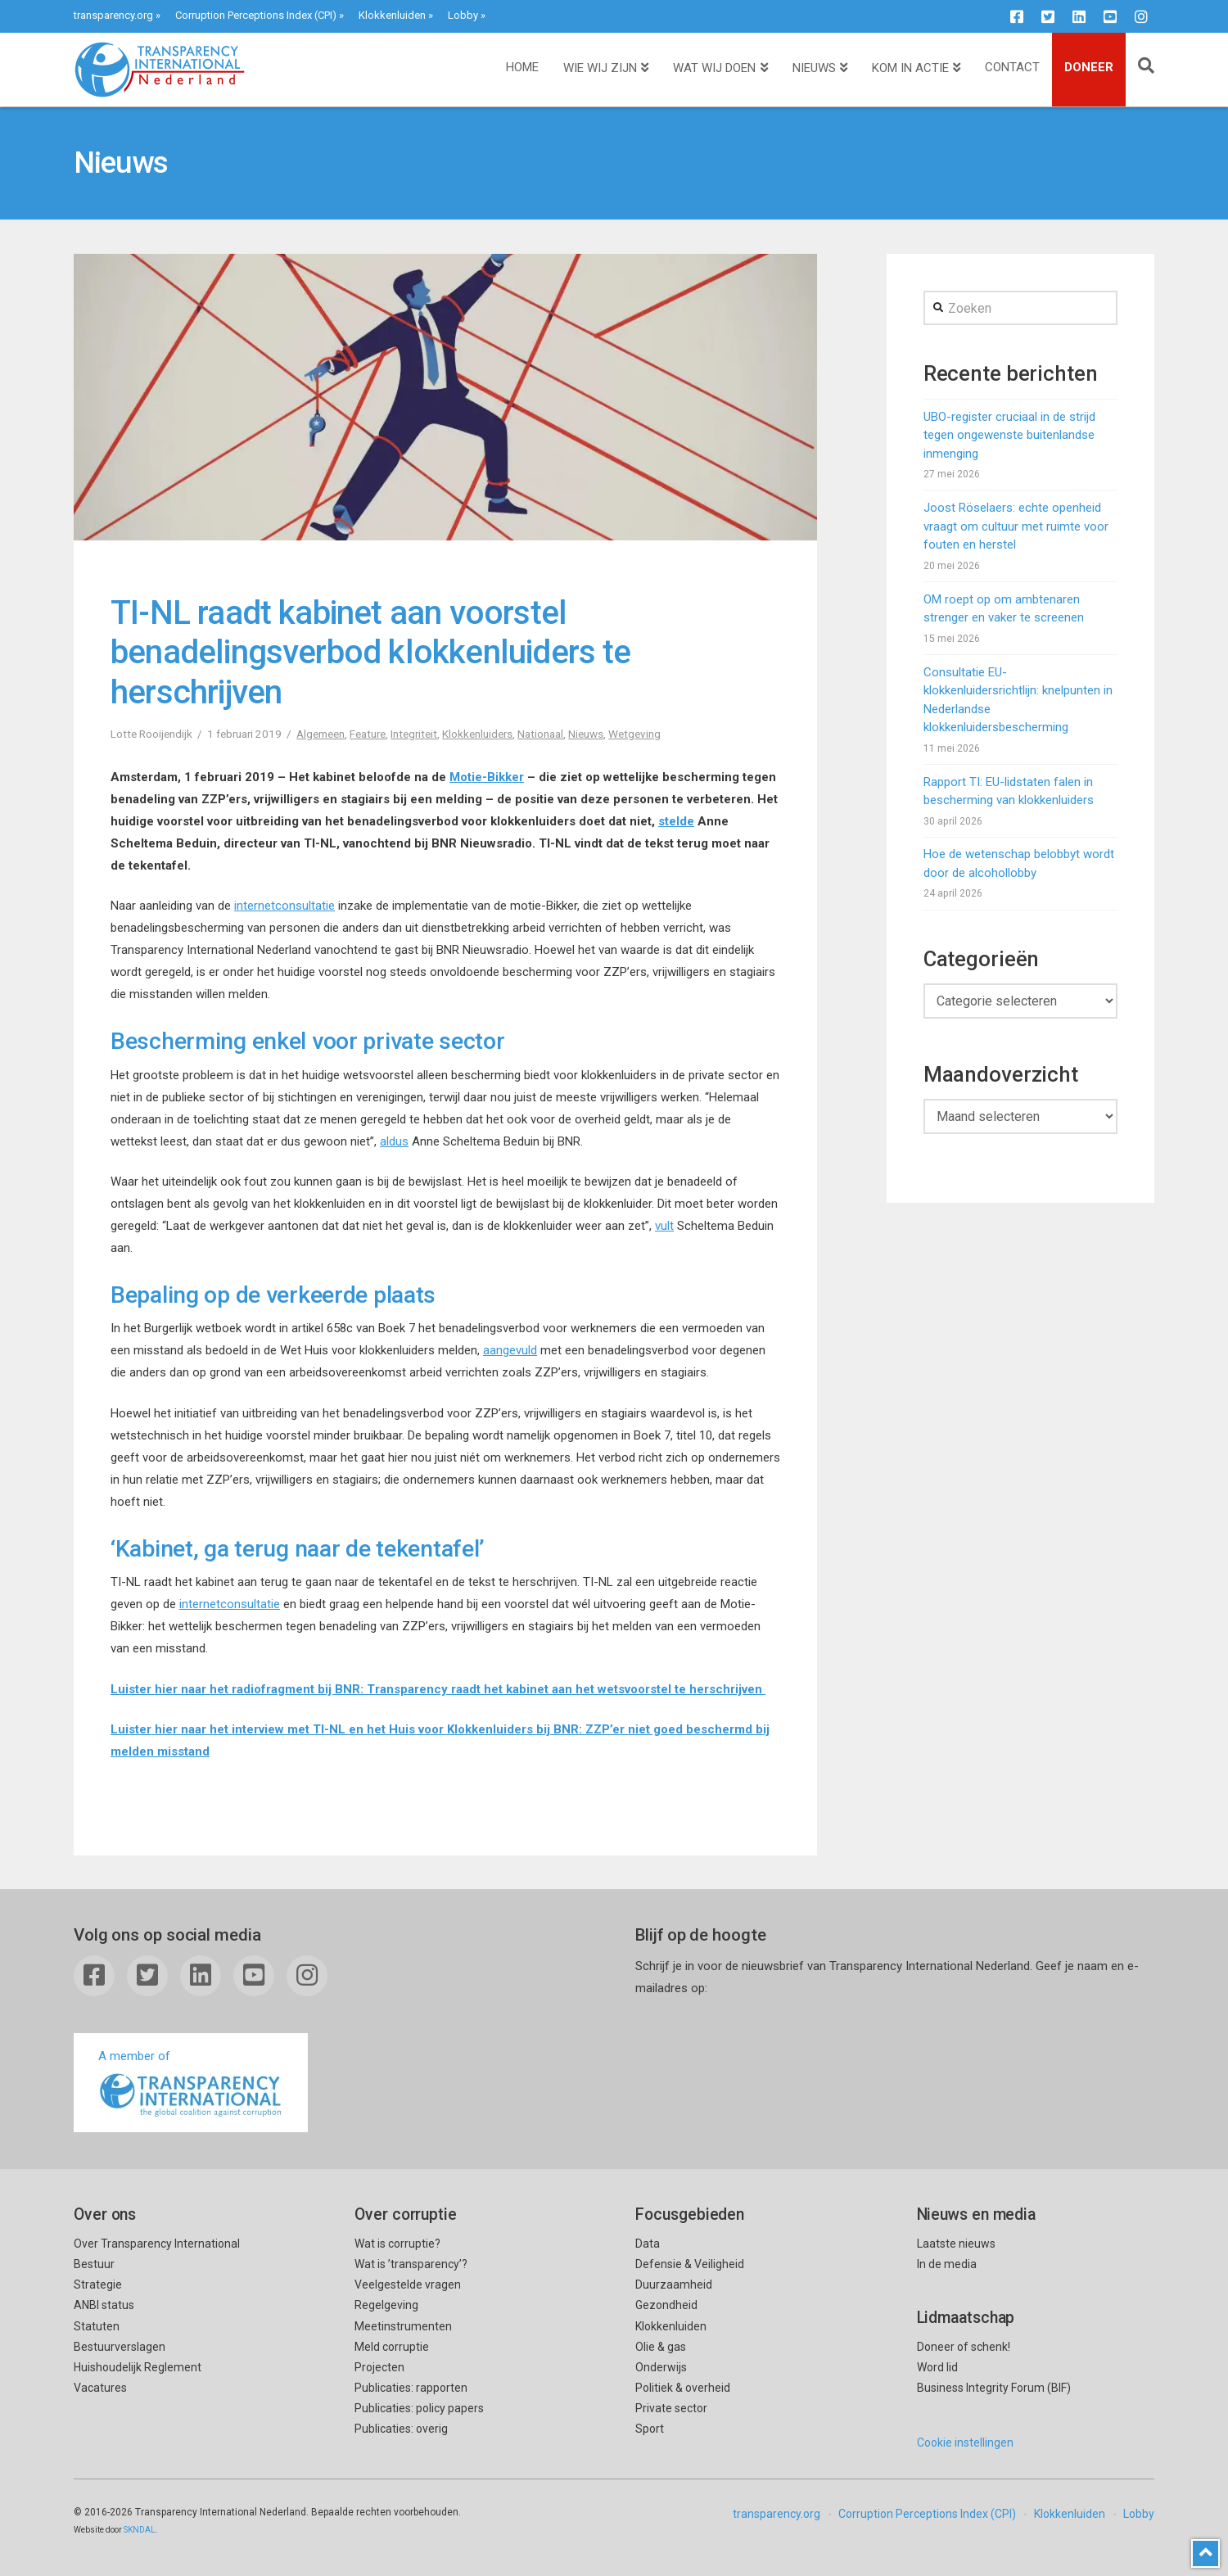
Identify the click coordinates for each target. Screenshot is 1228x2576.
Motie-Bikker (486, 777)
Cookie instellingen (965, 2442)
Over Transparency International (157, 2243)
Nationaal (540, 733)
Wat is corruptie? (397, 2243)
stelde (676, 821)
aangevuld (510, 1350)
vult (664, 1225)
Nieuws (585, 733)
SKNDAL (140, 2529)
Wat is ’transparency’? (410, 2264)
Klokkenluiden (392, 15)
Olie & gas (660, 2346)
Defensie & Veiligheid (689, 2264)
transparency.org (113, 15)
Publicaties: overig (401, 2428)
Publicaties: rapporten (410, 2387)
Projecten (379, 2367)
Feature (368, 733)
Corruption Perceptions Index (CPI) (255, 15)
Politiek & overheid (682, 2387)
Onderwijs (661, 2367)
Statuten (97, 2326)
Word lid (937, 2367)
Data (647, 2243)
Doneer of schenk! (963, 2346)
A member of (190, 2084)
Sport (649, 2428)
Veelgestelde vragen (407, 2284)
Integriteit (414, 733)
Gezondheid (666, 2305)
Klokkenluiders (477, 733)
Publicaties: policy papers (419, 2408)
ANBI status (104, 2305)
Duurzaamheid (673, 2284)
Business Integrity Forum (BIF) (994, 2387)
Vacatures (100, 2387)
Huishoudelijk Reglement (137, 2367)
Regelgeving (386, 2305)
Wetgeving (634, 733)
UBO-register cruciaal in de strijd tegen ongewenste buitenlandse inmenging (1009, 435)
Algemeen (320, 733)
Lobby (463, 15)
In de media (947, 2264)
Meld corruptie (391, 2346)
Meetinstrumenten (403, 2326)
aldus (394, 1141)
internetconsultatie (284, 905)
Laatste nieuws (956, 2243)
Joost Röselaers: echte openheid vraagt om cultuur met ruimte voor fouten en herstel (1015, 526)
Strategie (98, 2284)
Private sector (671, 2408)
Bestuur (94, 2264)
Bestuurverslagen (119, 2346)
